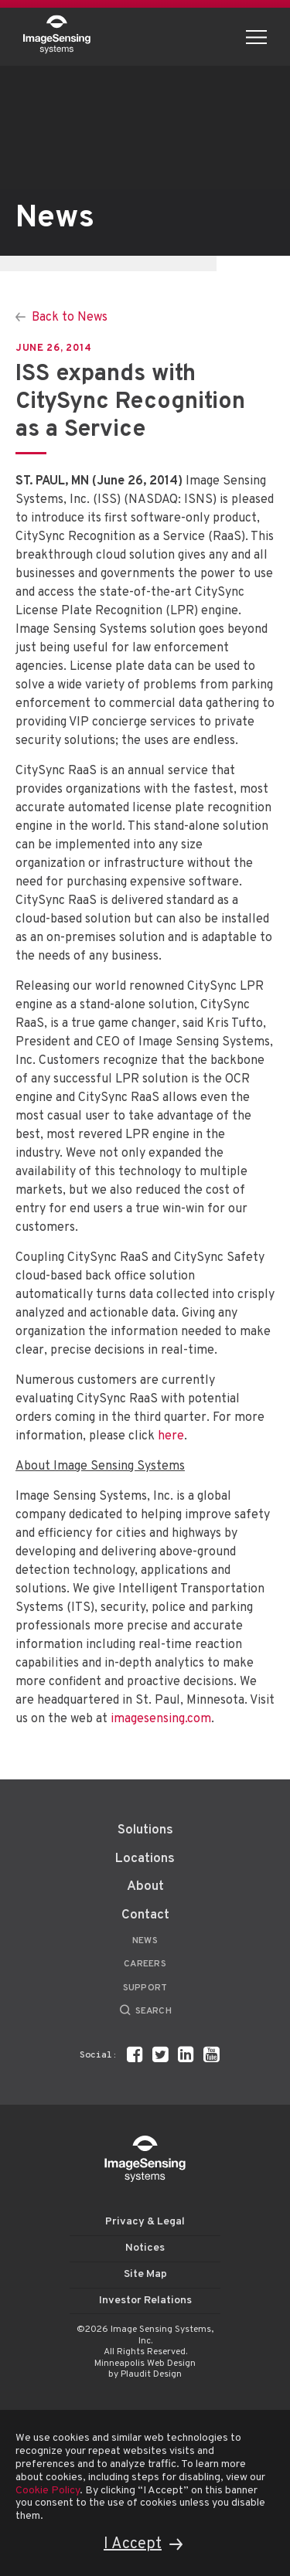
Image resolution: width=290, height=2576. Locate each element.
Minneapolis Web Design (145, 2363)
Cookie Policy (47, 2490)
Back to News (69, 317)
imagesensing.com (161, 1719)
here (171, 1436)
